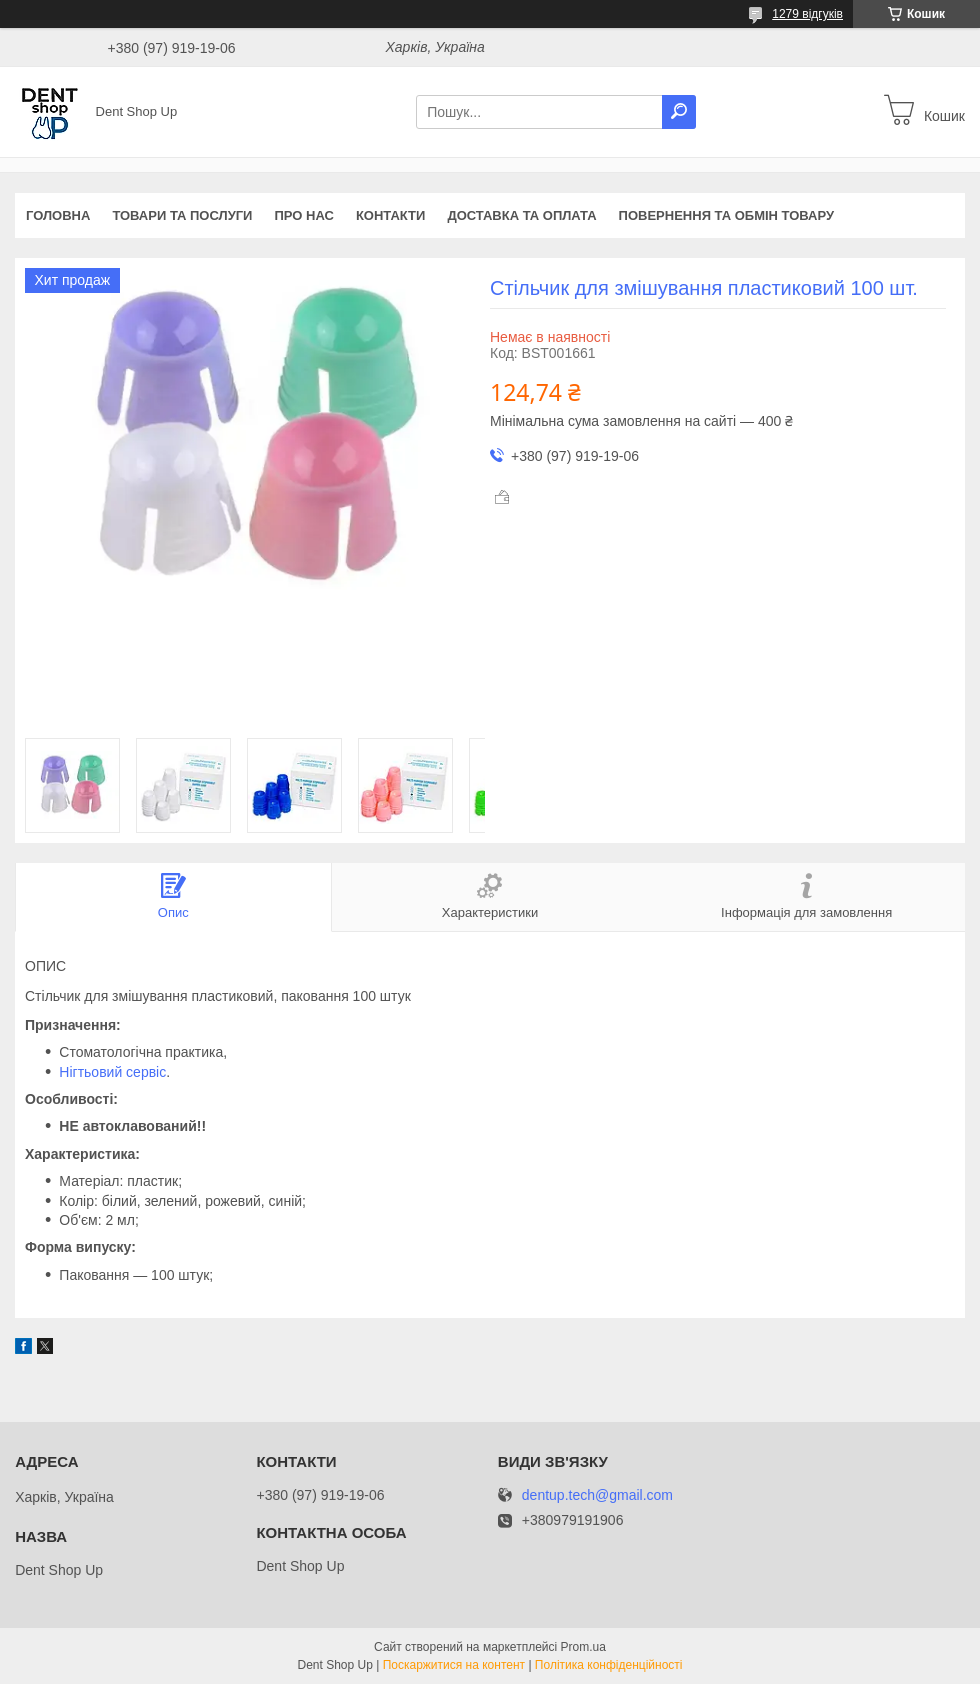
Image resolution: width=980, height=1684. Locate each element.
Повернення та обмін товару (726, 215)
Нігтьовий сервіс (112, 1072)
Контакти (391, 215)
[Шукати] (679, 112)
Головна (58, 215)
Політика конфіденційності (609, 1665)
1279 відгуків (807, 14)
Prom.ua (583, 1647)
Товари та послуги (182, 215)
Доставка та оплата (521, 215)
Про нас (303, 215)
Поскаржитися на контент (454, 1665)
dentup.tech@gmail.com (597, 1495)
